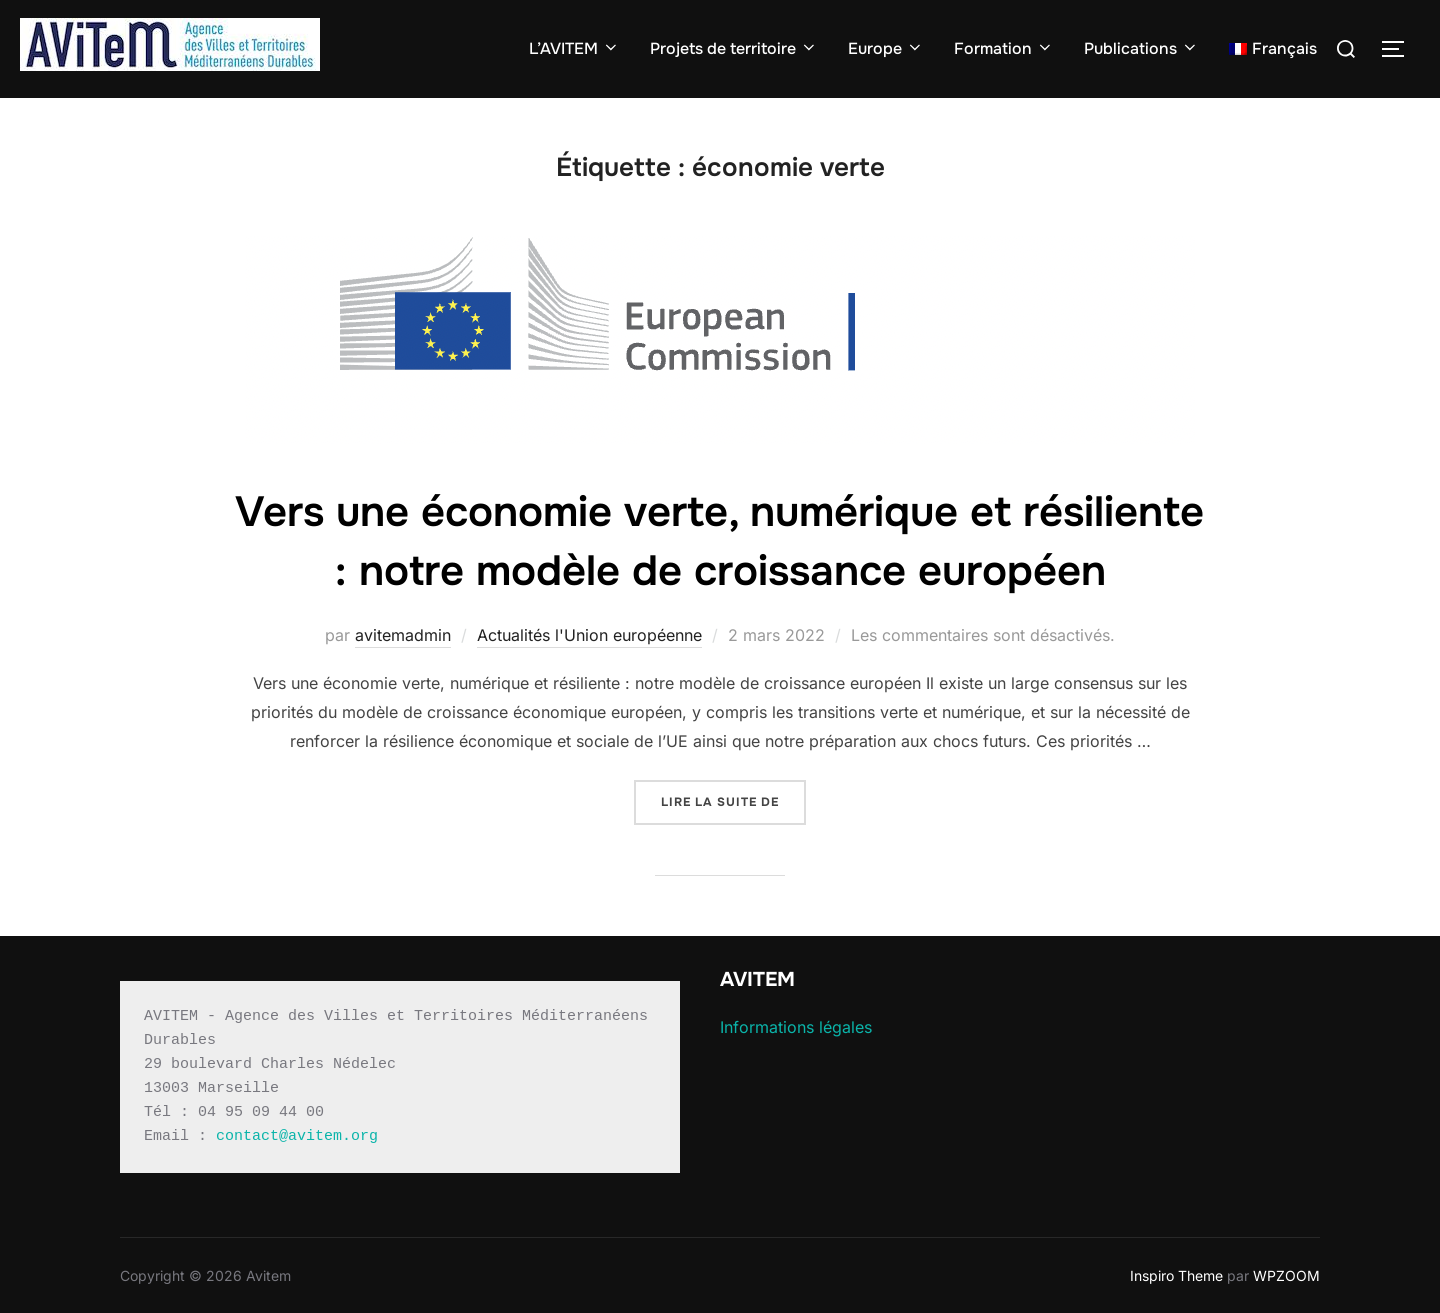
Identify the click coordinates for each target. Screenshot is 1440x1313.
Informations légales (796, 1027)
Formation (1004, 48)
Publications (1141, 48)
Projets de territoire (734, 48)
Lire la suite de (733, 800)
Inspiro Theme (1176, 1275)
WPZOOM (1286, 1275)
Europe (886, 48)
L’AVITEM (574, 48)
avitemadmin (403, 635)
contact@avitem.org (297, 1136)
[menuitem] (1273, 49)
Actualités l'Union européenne (589, 635)
